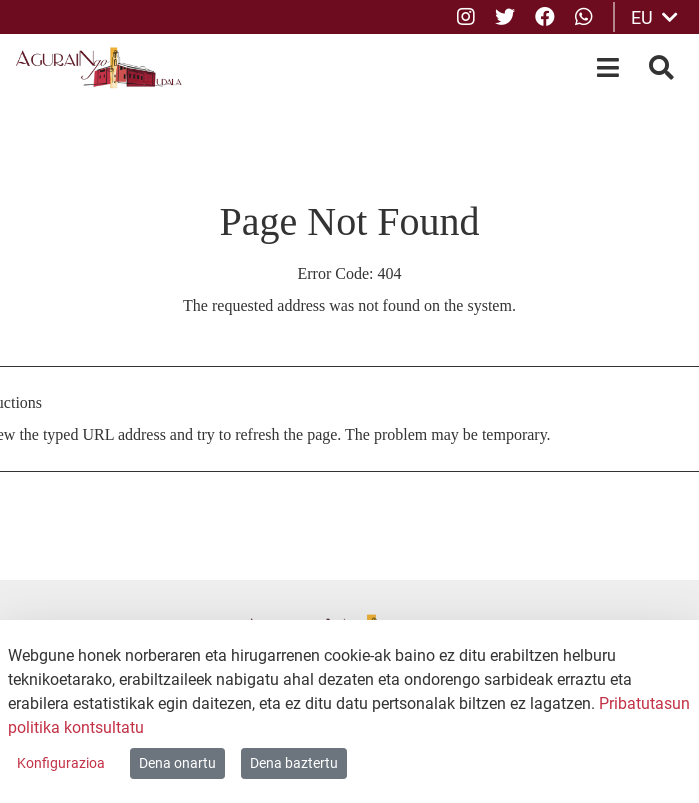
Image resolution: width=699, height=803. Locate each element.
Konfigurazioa (61, 763)
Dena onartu (177, 763)
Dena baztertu (294, 763)
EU (654, 17)
